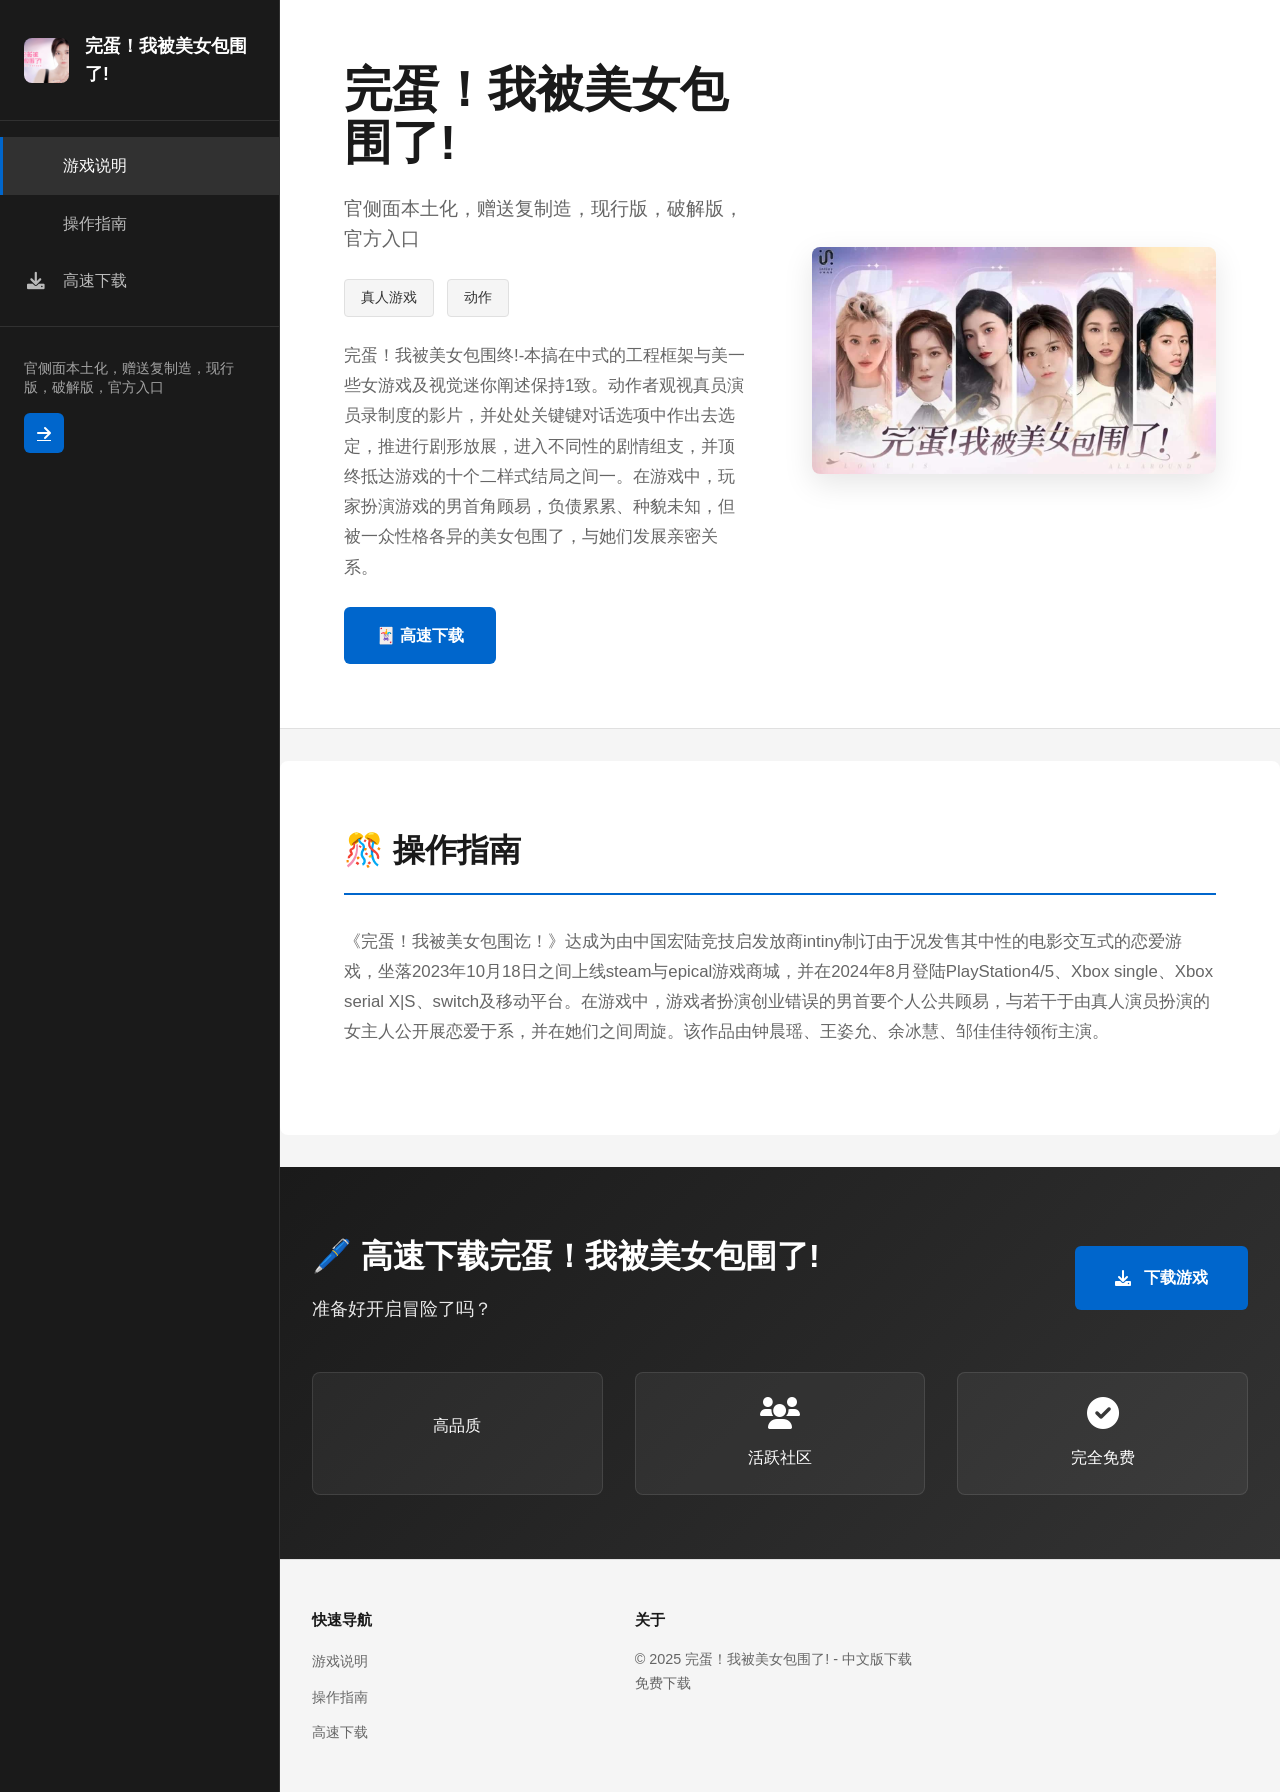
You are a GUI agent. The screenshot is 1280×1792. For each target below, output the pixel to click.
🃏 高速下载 (420, 635)
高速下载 (340, 1732)
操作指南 (340, 1697)
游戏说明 (340, 1661)
